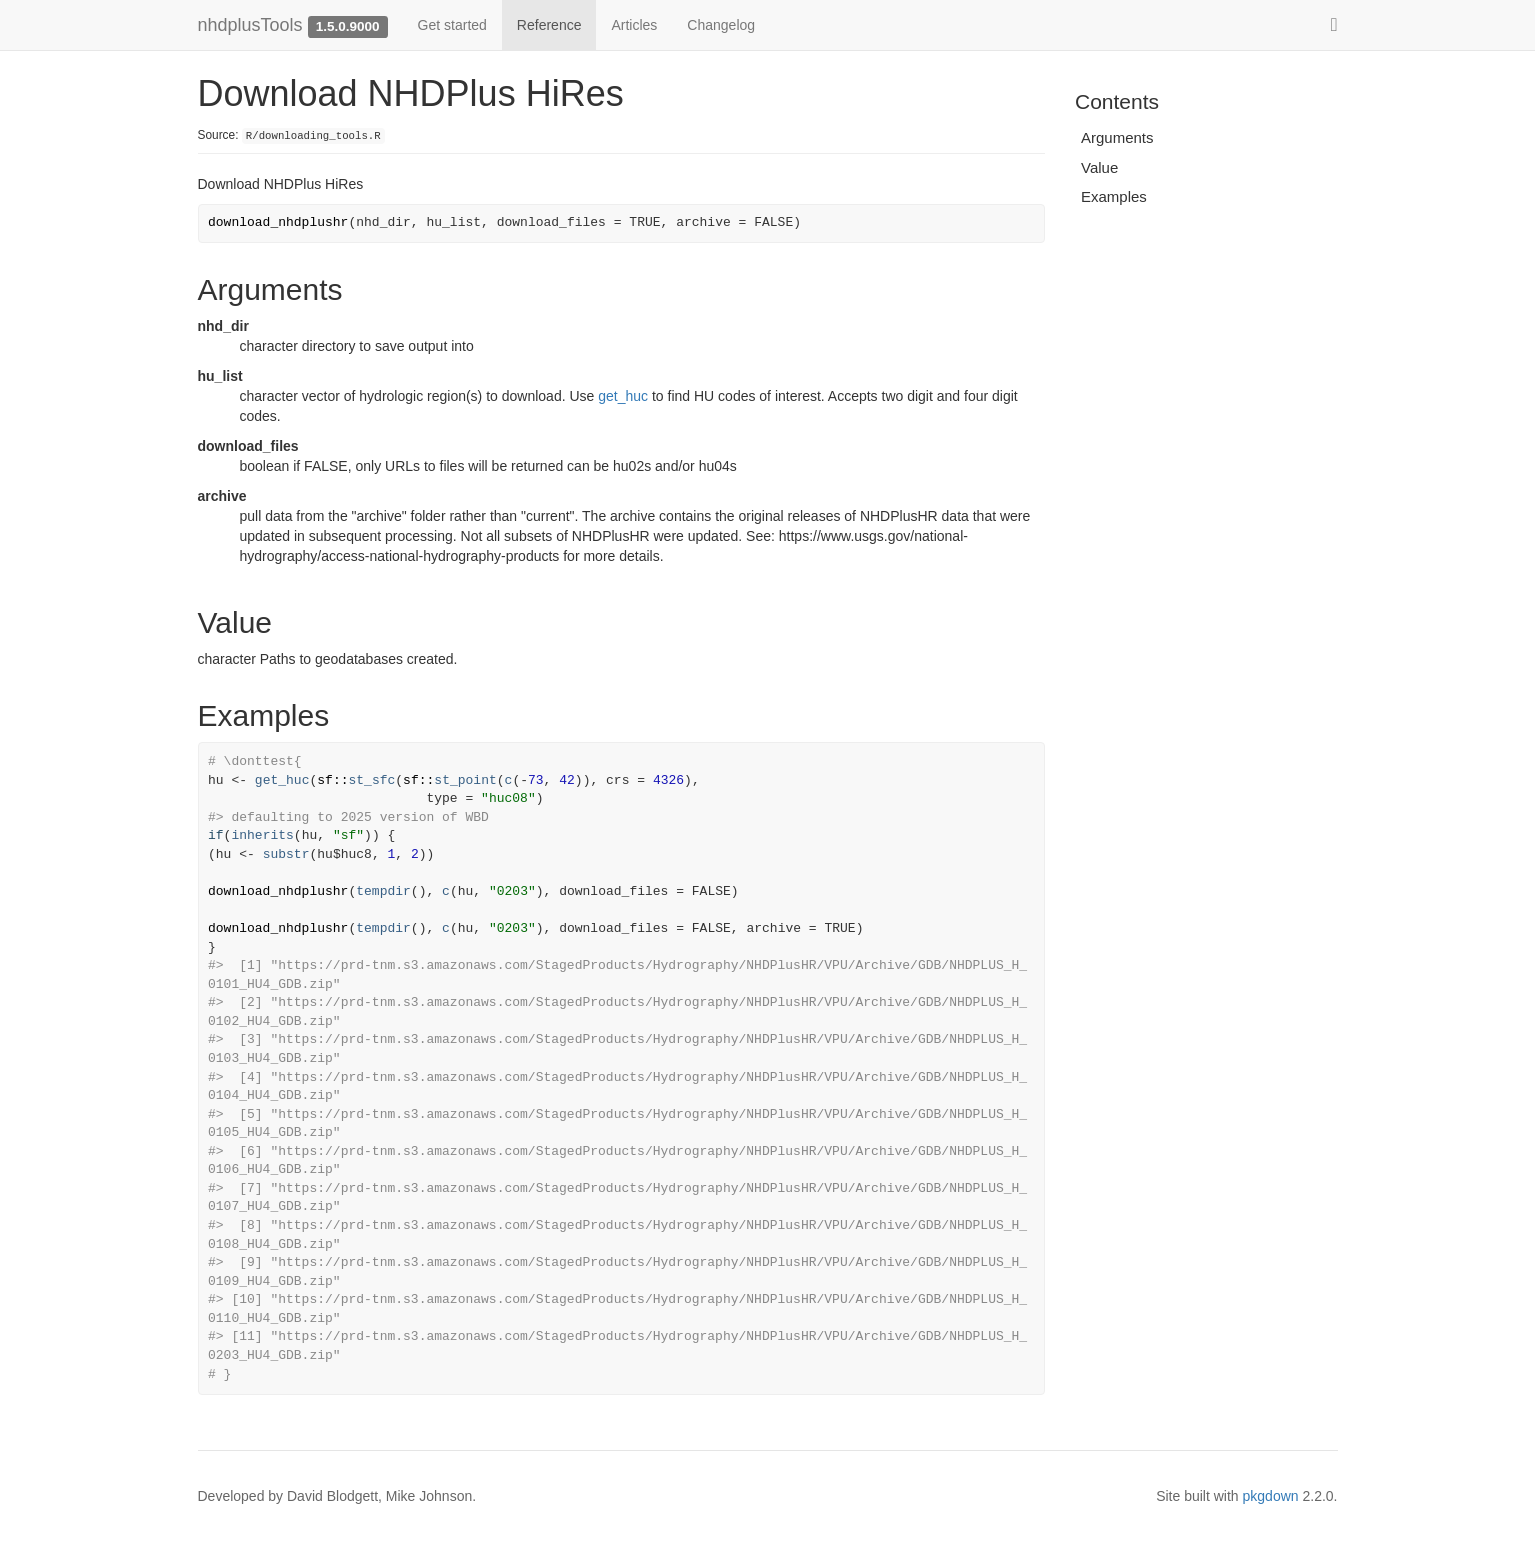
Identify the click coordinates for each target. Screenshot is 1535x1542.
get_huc (623, 396)
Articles (634, 25)
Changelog (721, 25)
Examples (1114, 196)
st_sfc (371, 780)
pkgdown (1271, 1496)
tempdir (383, 891)
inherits (262, 835)
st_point (465, 780)
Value (1099, 167)
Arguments (1117, 137)
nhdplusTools (250, 25)
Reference (549, 25)
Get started (452, 25)
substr (286, 854)
